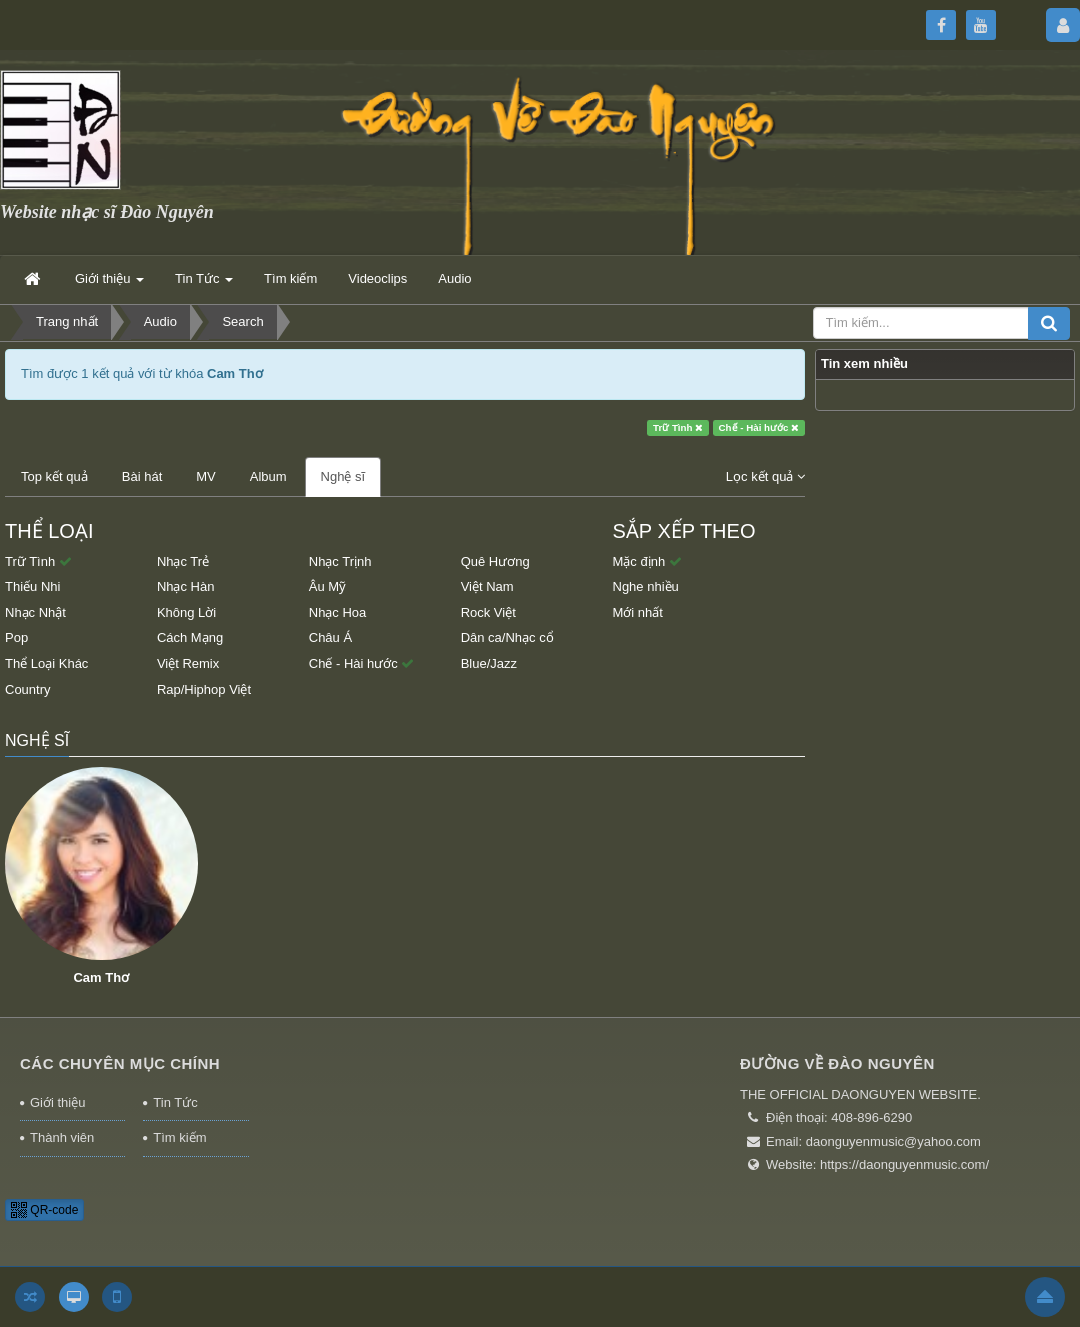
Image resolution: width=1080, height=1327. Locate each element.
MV (206, 476)
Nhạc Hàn (186, 586)
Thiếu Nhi (32, 586)
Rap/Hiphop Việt (204, 689)
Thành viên (62, 1137)
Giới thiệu (57, 1102)
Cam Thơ (101, 977)
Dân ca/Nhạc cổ (507, 637)
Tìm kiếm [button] (290, 278)
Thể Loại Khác (46, 663)
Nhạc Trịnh (340, 561)
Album (268, 476)
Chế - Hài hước (759, 427)
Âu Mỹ (327, 586)
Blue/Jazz (489, 663)
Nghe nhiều (646, 586)
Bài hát (142, 476)
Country (28, 689)
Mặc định (647, 561)
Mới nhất (638, 612)
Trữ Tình (678, 427)
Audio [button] (454, 278)
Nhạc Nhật (35, 612)
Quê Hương (495, 561)
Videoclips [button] (377, 278)
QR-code (44, 1210)
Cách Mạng (190, 637)
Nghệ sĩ (343, 476)
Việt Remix (188, 663)
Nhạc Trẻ (183, 561)
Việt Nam (487, 586)
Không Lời (186, 612)
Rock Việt (488, 612)
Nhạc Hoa (338, 612)
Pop (16, 637)
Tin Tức (175, 1102)
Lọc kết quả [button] (765, 476)
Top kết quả (54, 476)
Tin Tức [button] (204, 284)
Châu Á (330, 637)
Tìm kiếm (179, 1137)
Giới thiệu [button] (109, 284)
